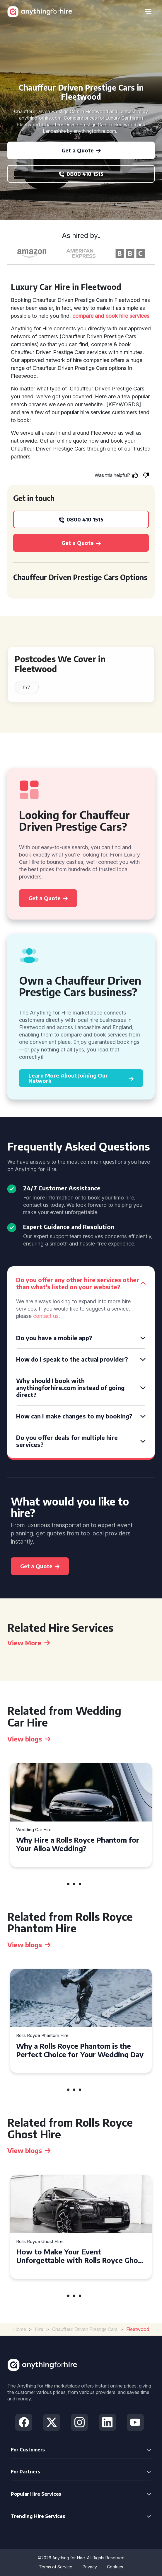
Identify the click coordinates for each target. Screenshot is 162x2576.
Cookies (115, 2566)
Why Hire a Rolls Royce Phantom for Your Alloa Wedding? (77, 1844)
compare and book (95, 316)
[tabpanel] (81, 1815)
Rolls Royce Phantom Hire (42, 2035)
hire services (134, 316)
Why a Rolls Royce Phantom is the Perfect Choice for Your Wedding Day (80, 2050)
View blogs (28, 1738)
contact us (46, 1316)
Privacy (90, 2566)
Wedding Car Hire (34, 1829)
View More (28, 1642)
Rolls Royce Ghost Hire (39, 2241)
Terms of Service (55, 2566)
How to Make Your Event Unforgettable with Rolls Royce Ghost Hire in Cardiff (80, 2255)
